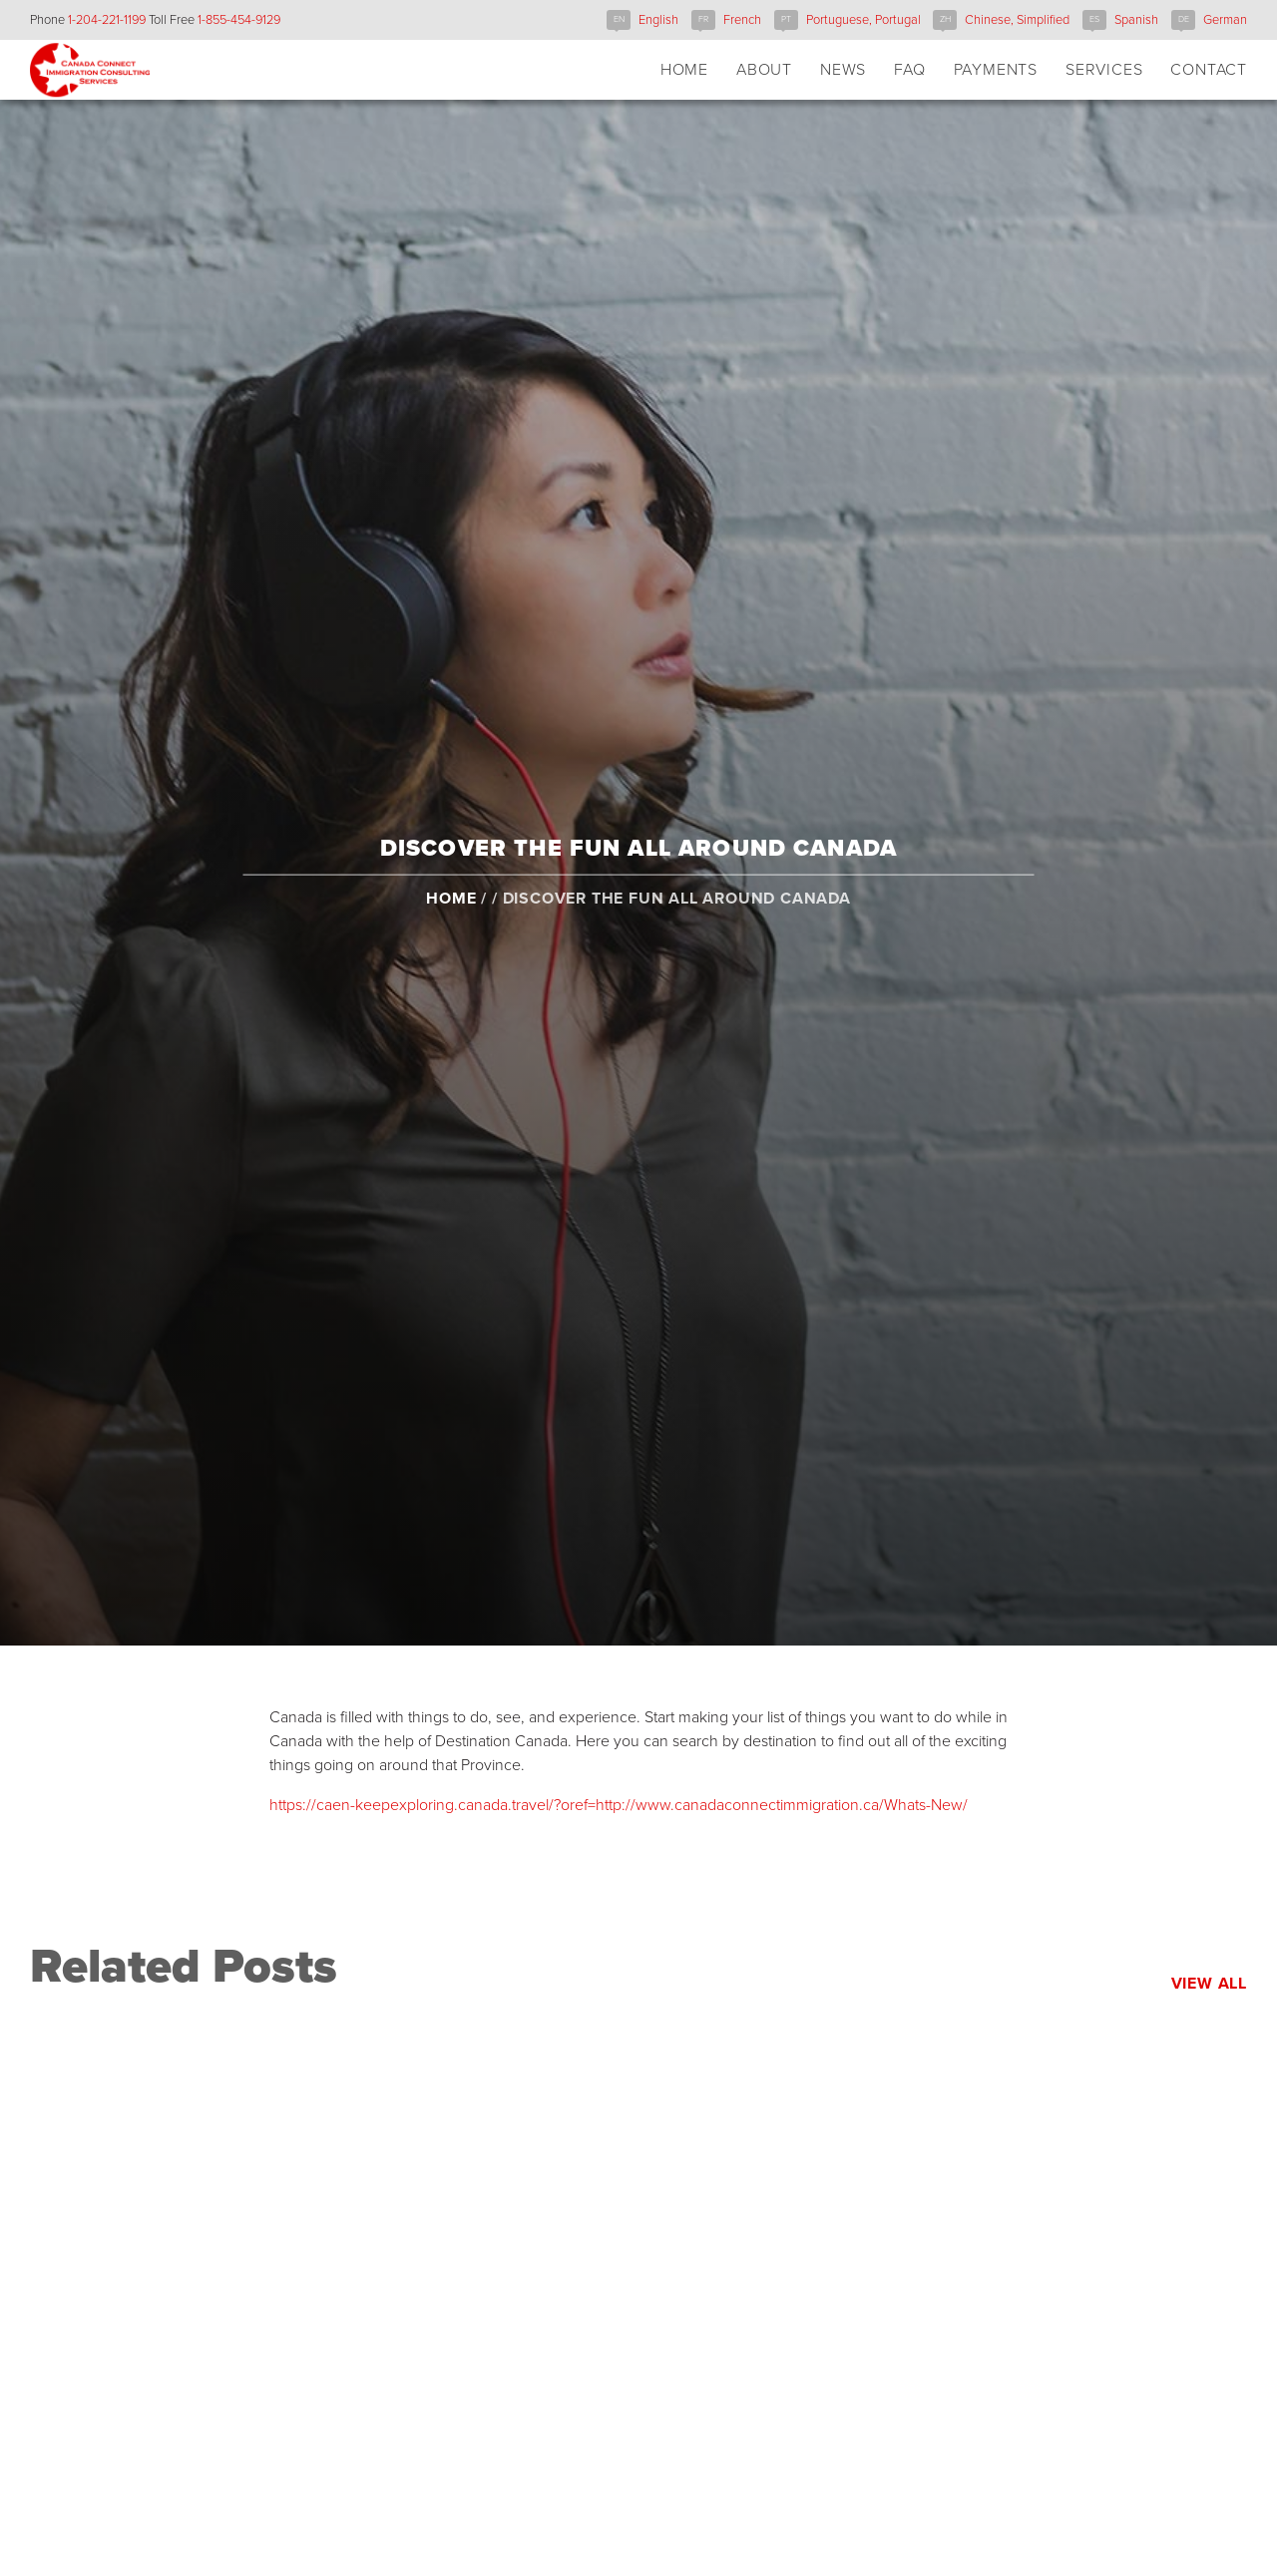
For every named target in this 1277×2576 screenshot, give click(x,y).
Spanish (1136, 20)
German (1225, 20)
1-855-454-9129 (239, 20)
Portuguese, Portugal (863, 20)
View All (1209, 1984)
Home (451, 916)
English (658, 20)
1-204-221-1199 (107, 20)
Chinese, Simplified (1017, 20)
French (742, 20)
